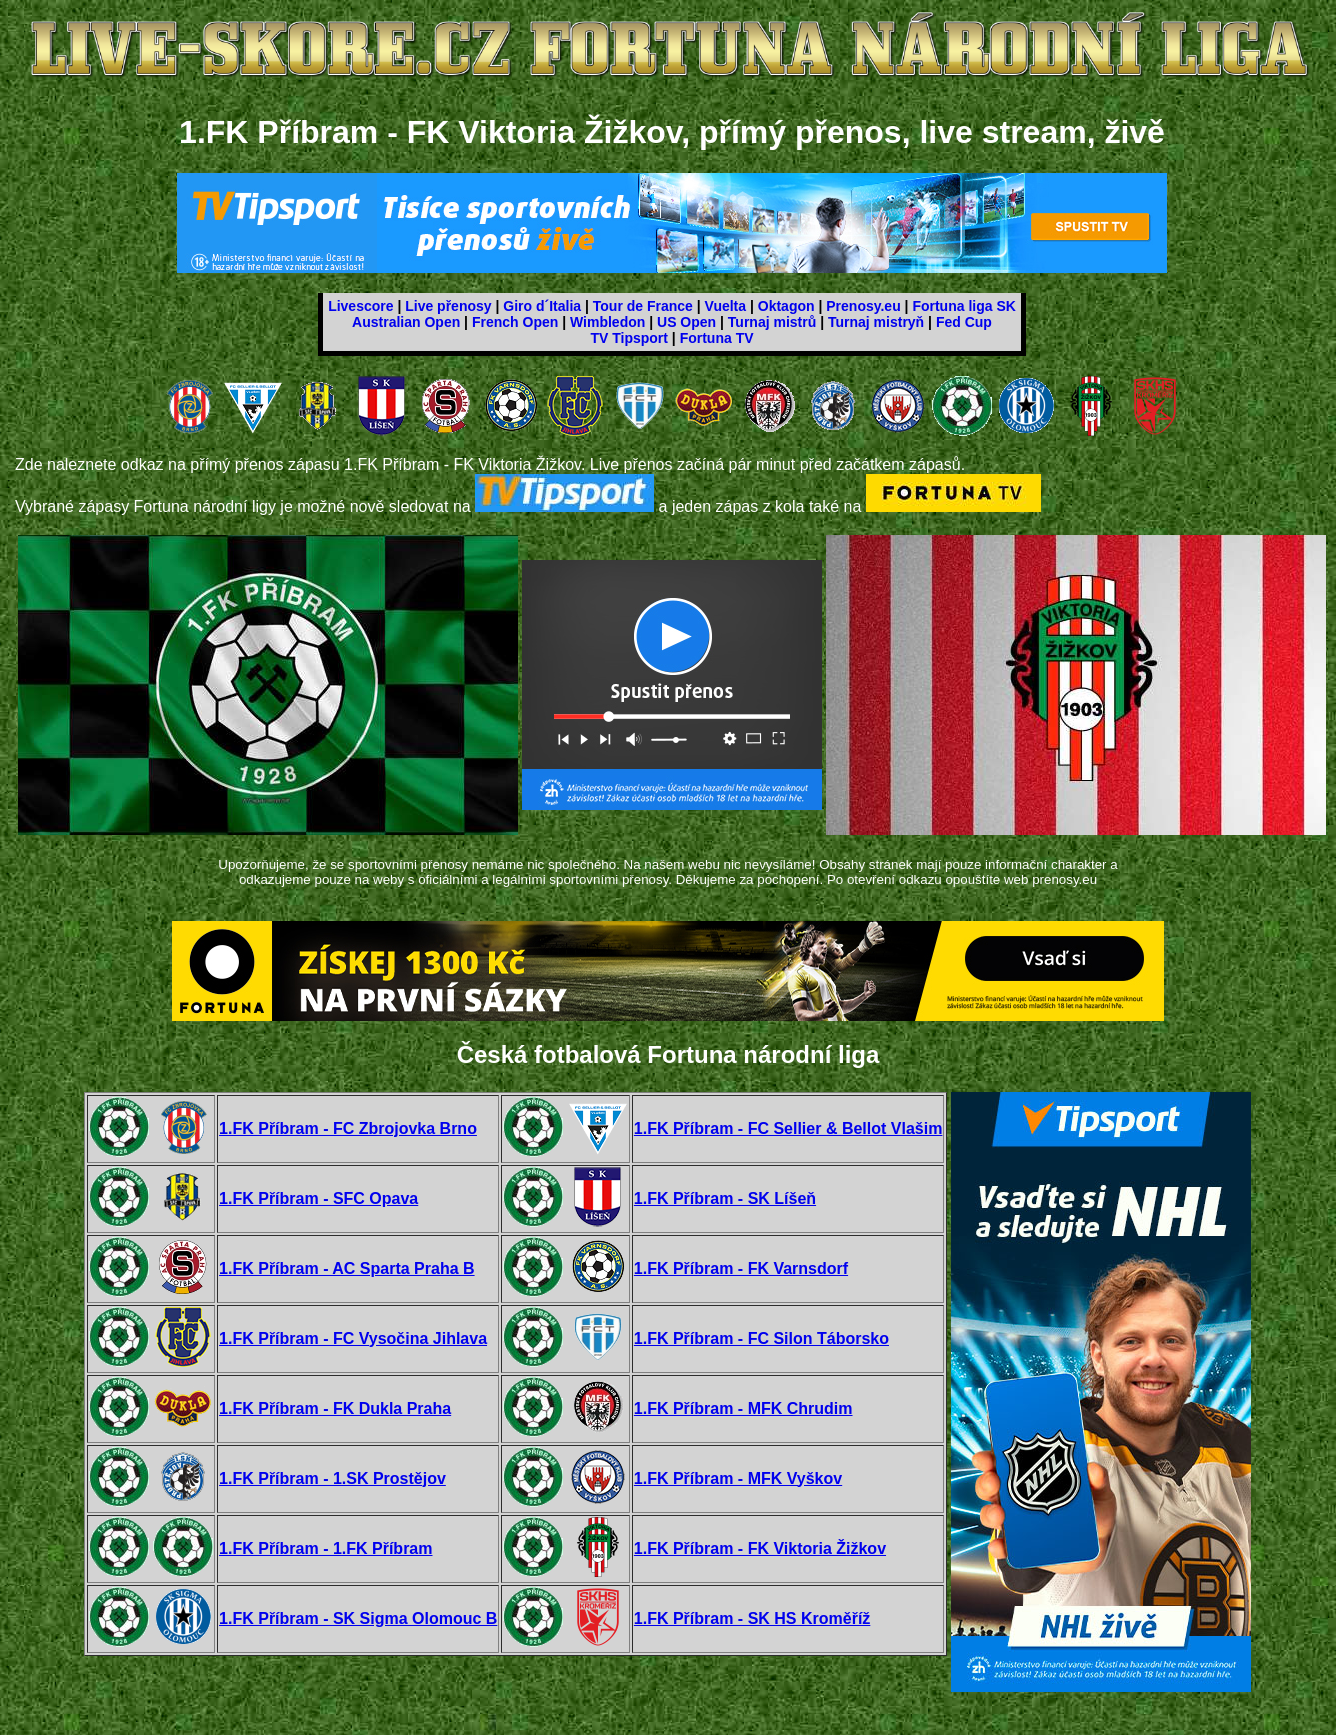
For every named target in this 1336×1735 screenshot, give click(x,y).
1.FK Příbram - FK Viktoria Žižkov (760, 1548)
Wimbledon (607, 322)
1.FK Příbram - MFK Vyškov (738, 1478)
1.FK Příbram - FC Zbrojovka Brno (348, 1128)
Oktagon (786, 306)
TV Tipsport (629, 338)
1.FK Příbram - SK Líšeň (725, 1198)
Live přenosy (448, 306)
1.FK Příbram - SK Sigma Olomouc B (358, 1618)
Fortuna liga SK (963, 306)
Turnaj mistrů (772, 322)
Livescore (360, 306)
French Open (515, 322)
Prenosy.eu (863, 306)
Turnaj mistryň (876, 322)
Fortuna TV (717, 338)
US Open (686, 322)
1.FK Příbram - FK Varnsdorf (741, 1268)
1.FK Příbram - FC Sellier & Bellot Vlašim (788, 1128)
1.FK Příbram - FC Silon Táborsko (761, 1338)
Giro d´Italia (542, 306)
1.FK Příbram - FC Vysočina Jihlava (353, 1338)
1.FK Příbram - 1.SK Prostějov (332, 1478)
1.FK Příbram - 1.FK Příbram (325, 1548)
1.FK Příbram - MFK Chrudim (743, 1408)
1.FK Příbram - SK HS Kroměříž (752, 1618)
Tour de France (643, 306)
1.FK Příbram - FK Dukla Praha (335, 1408)
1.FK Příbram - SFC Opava (318, 1198)
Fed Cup (964, 322)
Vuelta (726, 306)
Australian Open (406, 322)
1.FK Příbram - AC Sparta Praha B (346, 1268)
